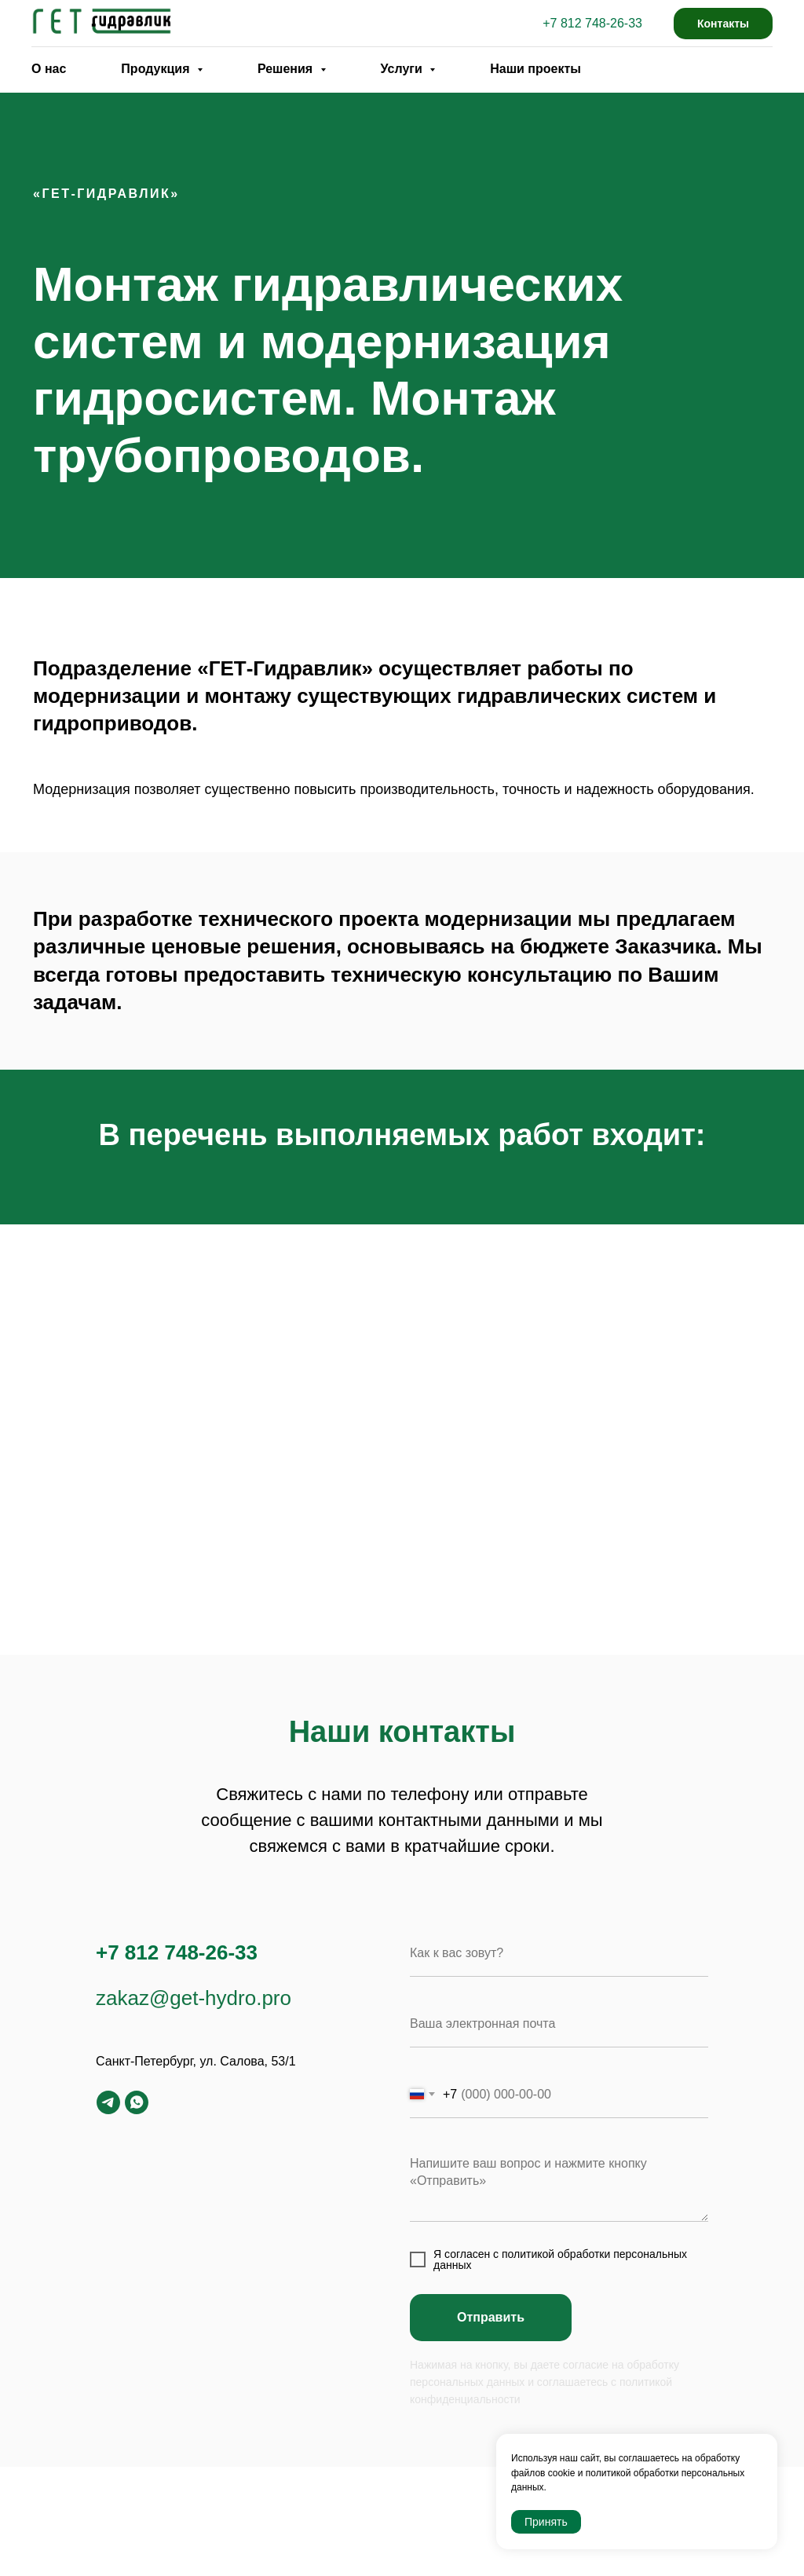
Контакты (723, 23)
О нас (48, 68)
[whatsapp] (136, 2102)
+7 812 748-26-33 (592, 23)
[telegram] (108, 2102)
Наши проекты (535, 68)
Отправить (490, 2317)
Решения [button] (287, 68)
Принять (546, 2522)
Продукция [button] (157, 68)
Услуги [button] (403, 68)
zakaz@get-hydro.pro (193, 1998)
